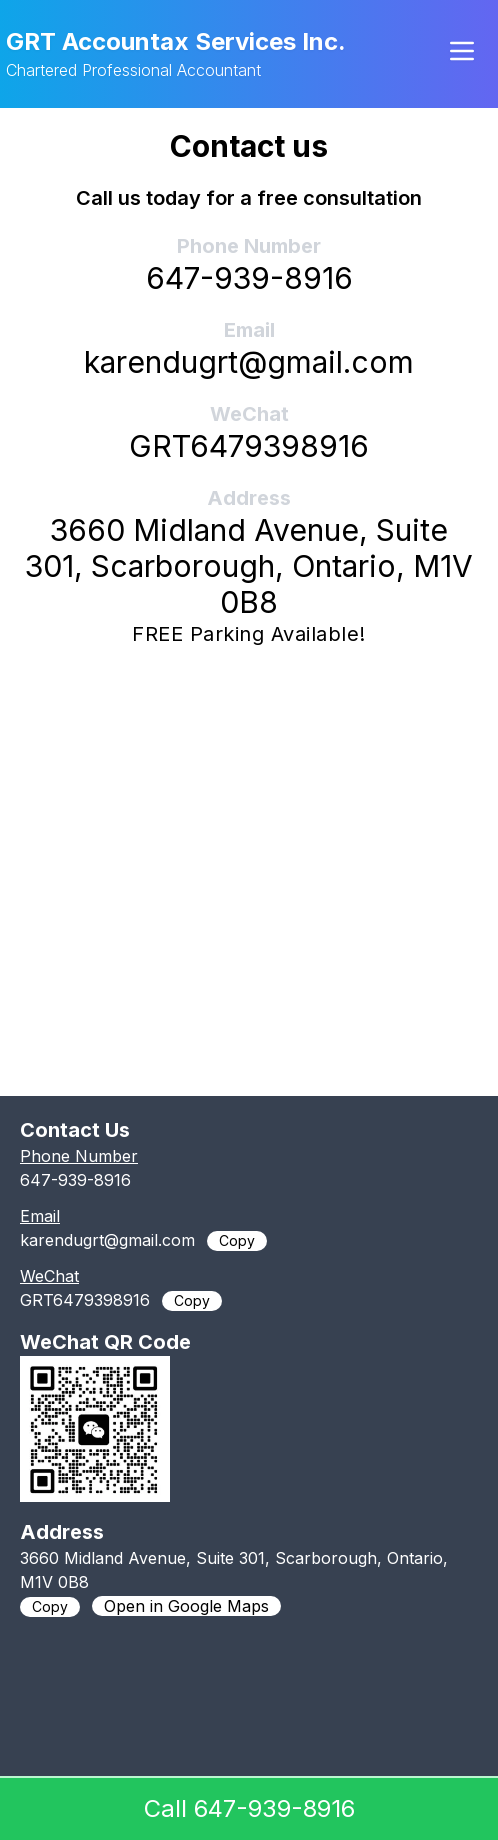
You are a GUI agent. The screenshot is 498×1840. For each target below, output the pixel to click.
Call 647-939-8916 (249, 1808)
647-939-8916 (249, 278)
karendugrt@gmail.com (249, 362)
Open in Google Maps (186, 1606)
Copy (237, 1240)
